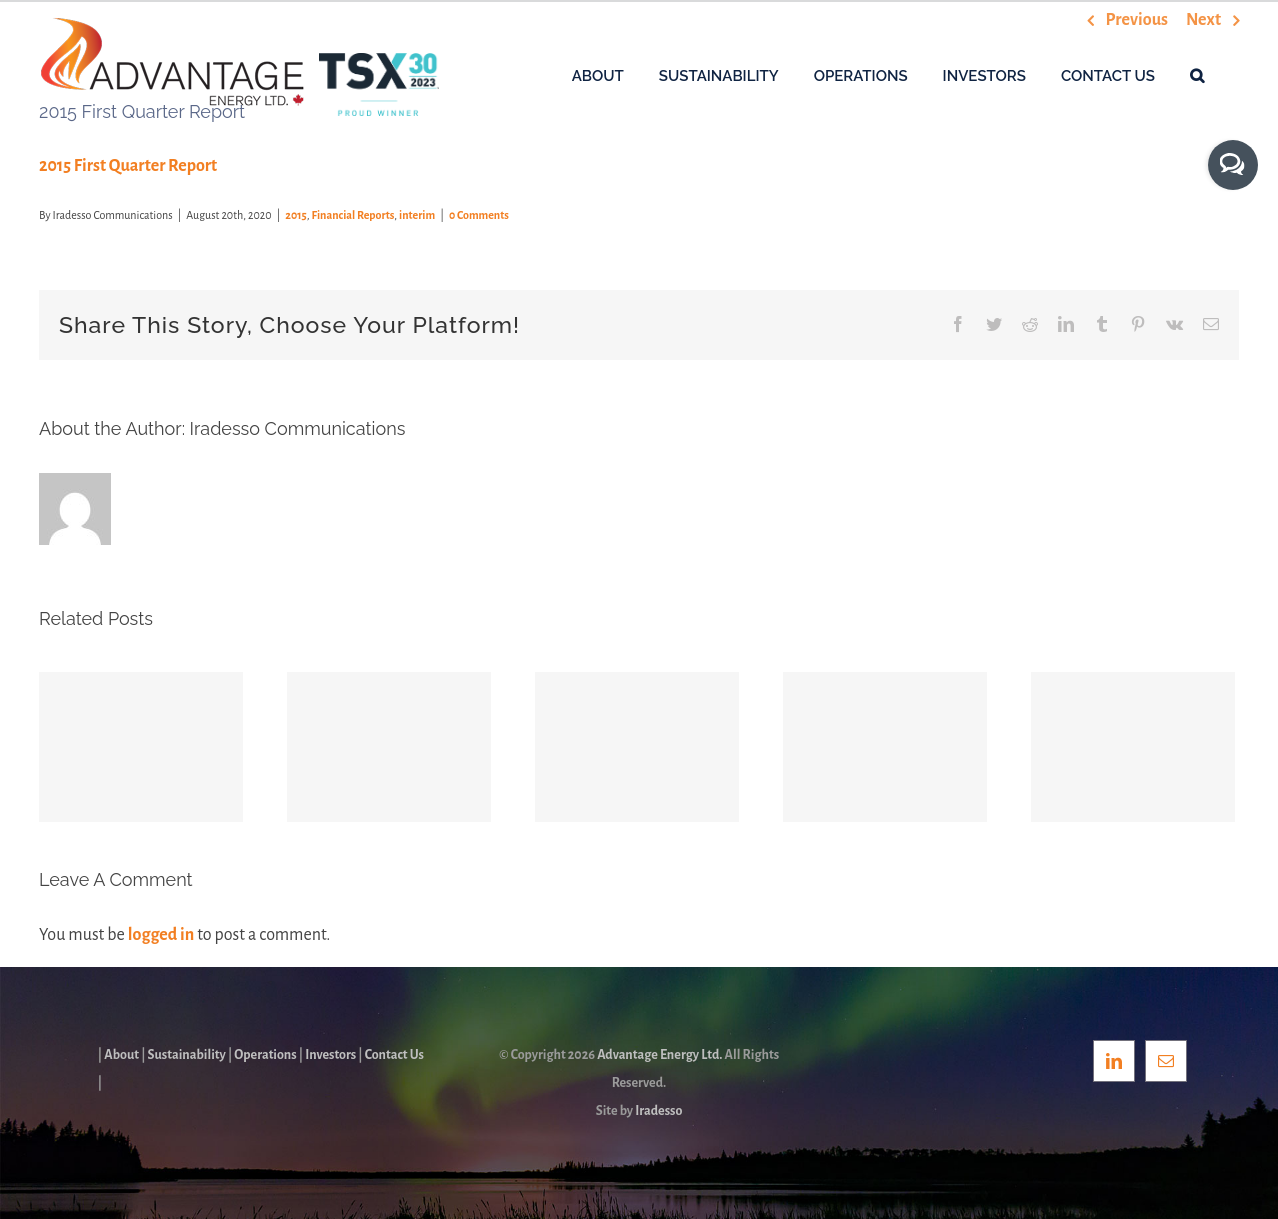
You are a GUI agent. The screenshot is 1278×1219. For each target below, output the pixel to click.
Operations (265, 1055)
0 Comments (479, 215)
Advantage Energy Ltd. (659, 1055)
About (121, 1055)
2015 (295, 215)
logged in (161, 935)
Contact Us (394, 1055)
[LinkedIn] (1114, 1061)
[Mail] (1166, 1061)
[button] (1197, 75)
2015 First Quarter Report (128, 166)
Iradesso (658, 1111)
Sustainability (187, 1055)
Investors (330, 1055)
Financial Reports (353, 215)
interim (417, 215)
